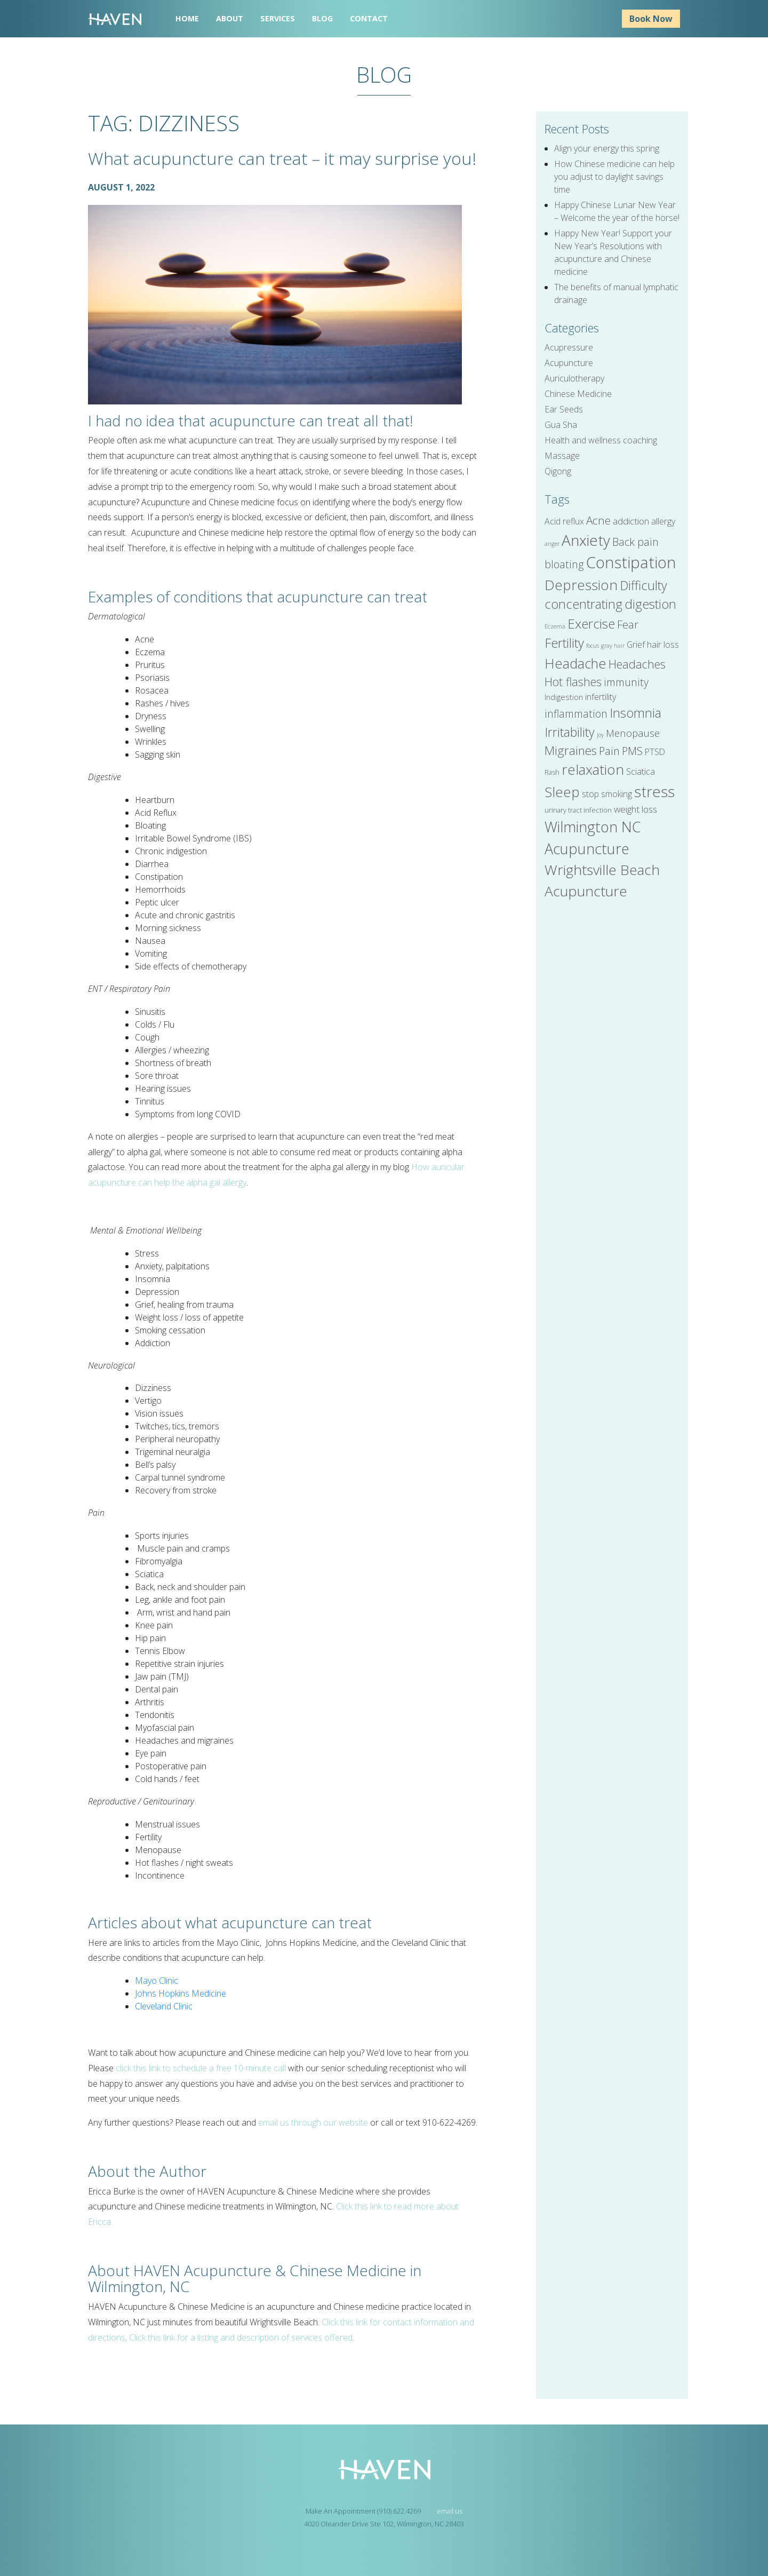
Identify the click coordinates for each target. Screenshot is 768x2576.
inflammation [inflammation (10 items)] (576, 713)
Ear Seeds (564, 409)
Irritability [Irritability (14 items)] (570, 732)
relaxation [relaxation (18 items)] (593, 769)
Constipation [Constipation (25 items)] (631, 562)
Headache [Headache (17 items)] (575, 663)
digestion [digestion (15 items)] (650, 604)
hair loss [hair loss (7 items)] (663, 644)
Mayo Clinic (156, 1980)
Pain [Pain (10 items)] (609, 751)
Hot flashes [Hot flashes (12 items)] (573, 681)
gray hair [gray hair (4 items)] (613, 645)
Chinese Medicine (578, 394)
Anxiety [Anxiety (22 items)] (586, 540)
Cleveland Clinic (164, 2006)
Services (277, 18)
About (229, 18)
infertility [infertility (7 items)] (600, 697)
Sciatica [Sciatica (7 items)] (640, 771)
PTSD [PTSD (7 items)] (655, 752)
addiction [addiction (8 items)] (631, 521)
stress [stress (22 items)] (654, 791)
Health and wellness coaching (601, 440)
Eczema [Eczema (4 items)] (555, 626)
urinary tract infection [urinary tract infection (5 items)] (578, 810)
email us (449, 2511)
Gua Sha (561, 425)
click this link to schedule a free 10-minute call (201, 2068)
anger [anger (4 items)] (552, 543)
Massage (562, 456)
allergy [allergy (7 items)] (663, 521)
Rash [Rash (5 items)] (552, 772)
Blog (322, 18)
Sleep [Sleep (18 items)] (562, 791)
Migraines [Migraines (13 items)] (571, 750)
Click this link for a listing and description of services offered (241, 2337)
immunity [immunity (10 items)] (626, 682)
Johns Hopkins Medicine (180, 1993)
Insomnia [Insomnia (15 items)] (635, 712)
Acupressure (569, 347)
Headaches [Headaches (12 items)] (637, 664)
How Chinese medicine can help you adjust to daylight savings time (614, 176)
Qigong (558, 471)
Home (187, 18)
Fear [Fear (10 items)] (627, 624)
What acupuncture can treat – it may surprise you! (282, 158)
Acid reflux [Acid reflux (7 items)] (564, 521)
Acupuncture (569, 363)
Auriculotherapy (574, 378)
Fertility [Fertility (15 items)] (564, 642)
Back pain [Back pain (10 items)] (635, 542)
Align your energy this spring (606, 148)
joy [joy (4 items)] (600, 734)
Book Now (651, 19)
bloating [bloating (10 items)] (564, 564)
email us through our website (313, 2122)
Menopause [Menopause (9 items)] (633, 733)
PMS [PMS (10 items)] (632, 751)
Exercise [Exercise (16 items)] (591, 623)
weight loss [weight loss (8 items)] (635, 809)
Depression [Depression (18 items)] (581, 584)
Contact (369, 18)
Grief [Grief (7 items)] (636, 644)
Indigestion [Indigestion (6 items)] (564, 696)
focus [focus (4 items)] (592, 645)
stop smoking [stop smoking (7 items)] (607, 794)
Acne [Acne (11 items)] (598, 520)
